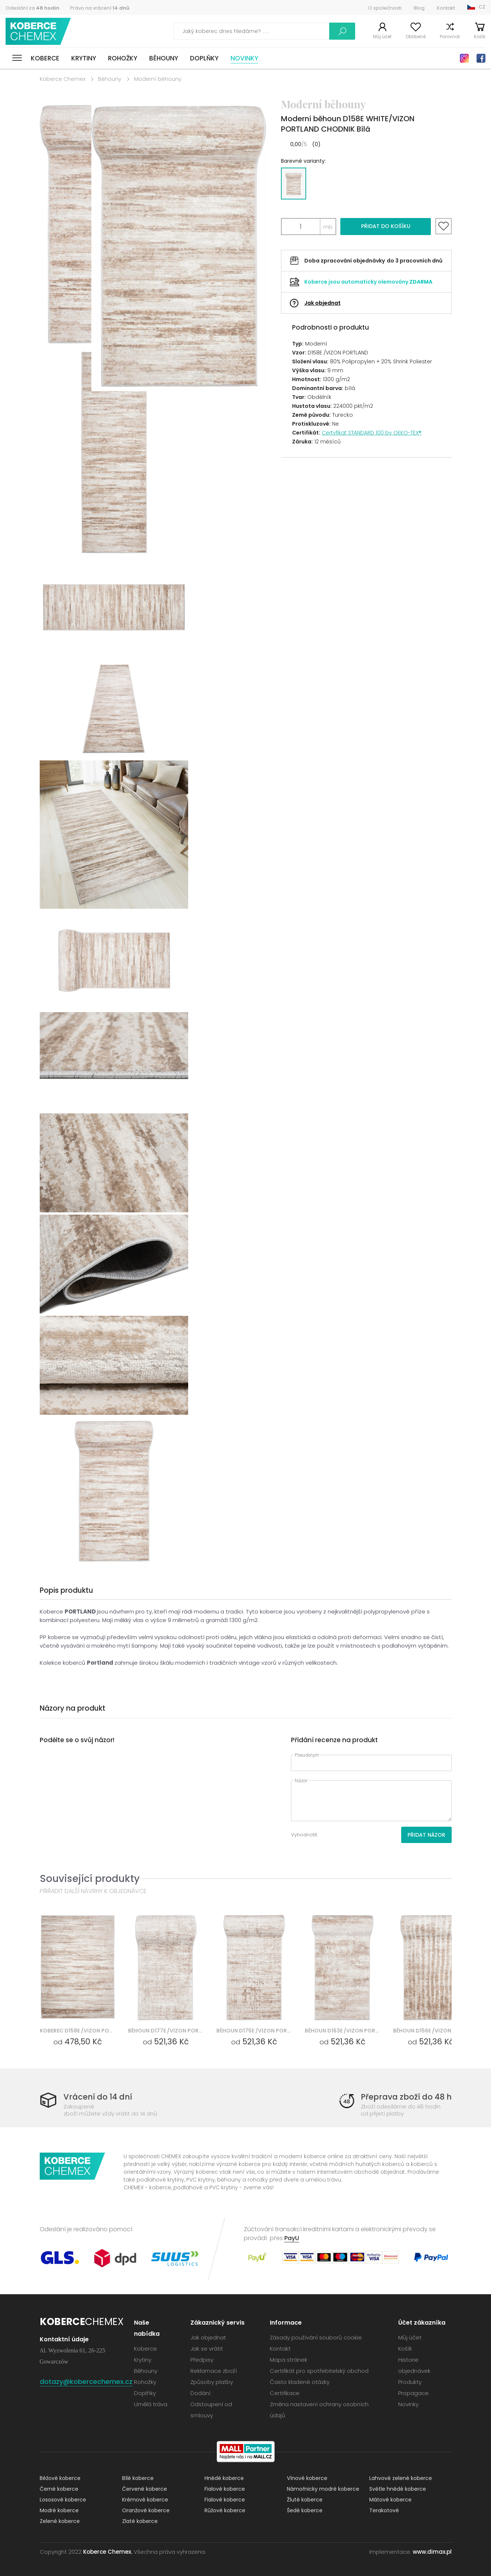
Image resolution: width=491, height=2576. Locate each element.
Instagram (464, 58)
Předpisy (201, 2360)
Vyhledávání (342, 31)
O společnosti (385, 7)
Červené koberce (144, 2489)
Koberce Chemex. (107, 2552)
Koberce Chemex (38, 31)
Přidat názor (426, 1835)
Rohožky (122, 58)
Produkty (410, 2382)
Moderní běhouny (157, 79)
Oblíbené (416, 36)
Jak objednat (322, 303)
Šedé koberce (305, 2510)
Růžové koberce (224, 2510)
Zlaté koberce (140, 2521)
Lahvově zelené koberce (400, 2478)
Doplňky (204, 58)
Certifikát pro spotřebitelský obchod (319, 2371)
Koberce (45, 58)
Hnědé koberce (224, 2478)
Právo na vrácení (100, 7)
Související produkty (90, 1878)
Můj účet (382, 36)
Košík (479, 36)
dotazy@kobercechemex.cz (86, 2381)
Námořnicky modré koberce (323, 2489)
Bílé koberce (138, 2478)
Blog (419, 7)
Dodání (200, 2393)
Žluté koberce (305, 2499)
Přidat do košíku (385, 226)
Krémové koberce (145, 2499)
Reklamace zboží (213, 2371)
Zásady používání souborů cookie (316, 2337)
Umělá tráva (150, 2404)
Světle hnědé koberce (397, 2489)
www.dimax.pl (432, 2552)
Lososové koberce (63, 2499)
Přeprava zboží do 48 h (406, 2096)
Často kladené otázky (300, 2382)
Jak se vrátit (206, 2348)
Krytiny (83, 58)
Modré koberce (59, 2510)
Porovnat (450, 36)
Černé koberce (59, 2489)
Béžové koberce (60, 2478)
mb (328, 227)
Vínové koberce (307, 2478)
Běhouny (163, 58)
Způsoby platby (211, 2382)
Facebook (481, 58)
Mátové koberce (390, 2499)
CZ (482, 6)
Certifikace (284, 2393)
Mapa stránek (288, 2360)
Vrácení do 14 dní (97, 2096)
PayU (291, 2238)
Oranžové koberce (146, 2510)
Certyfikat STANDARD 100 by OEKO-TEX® (372, 432)
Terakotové (384, 2510)
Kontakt (446, 7)
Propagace (413, 2393)
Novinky (244, 58)
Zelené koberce (60, 2521)
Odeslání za (32, 7)
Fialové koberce (224, 2489)
